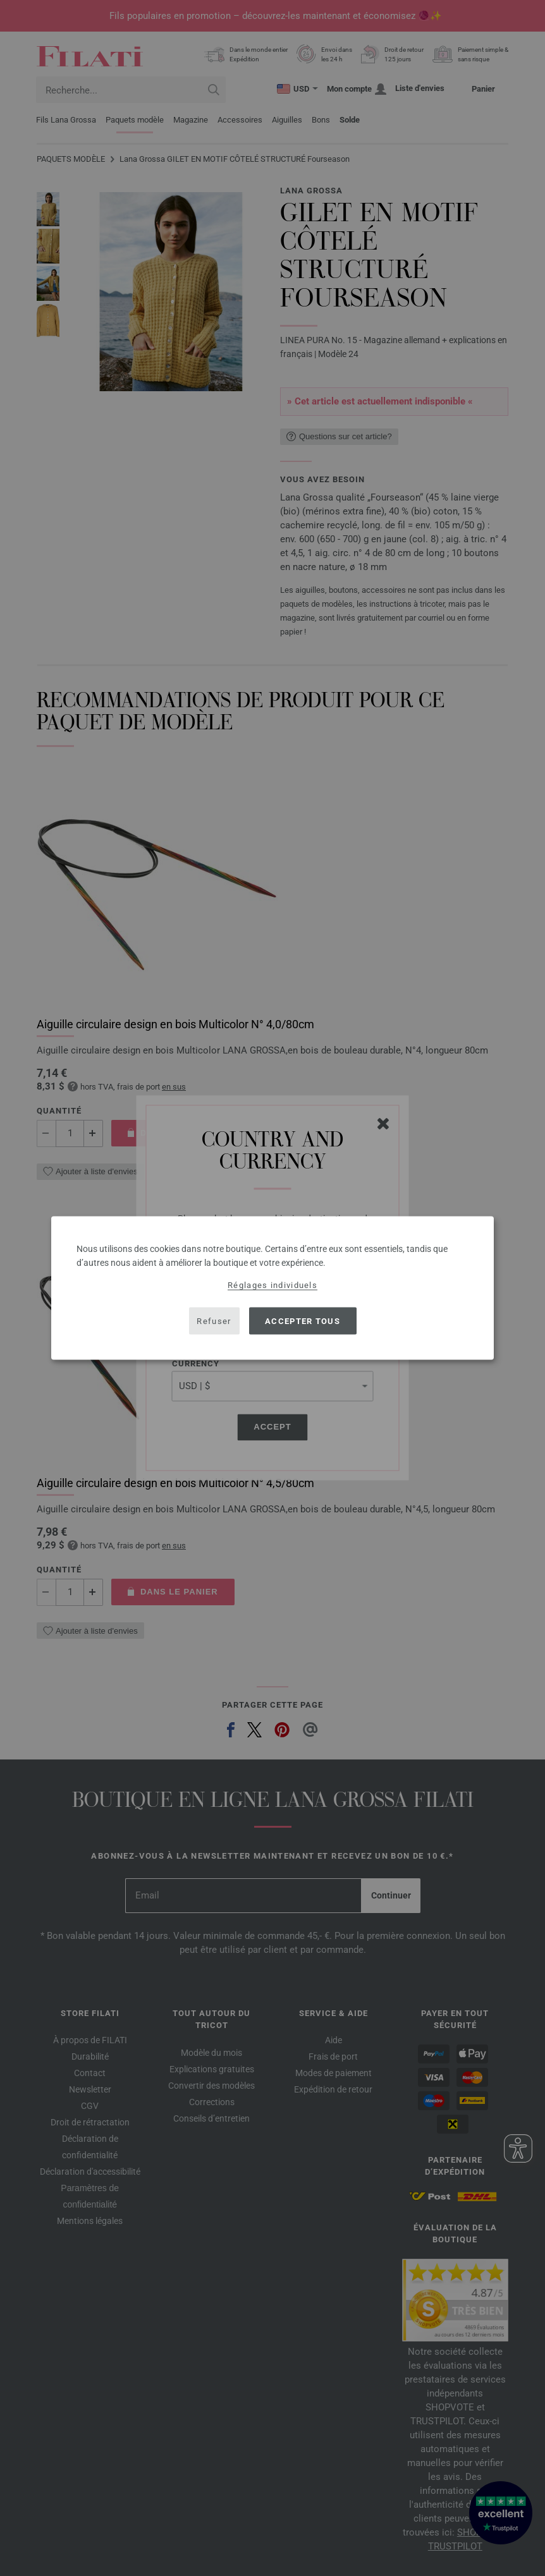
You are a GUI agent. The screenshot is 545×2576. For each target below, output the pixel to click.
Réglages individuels (272, 1285)
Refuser (214, 1320)
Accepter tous (302, 1320)
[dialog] (272, 1288)
